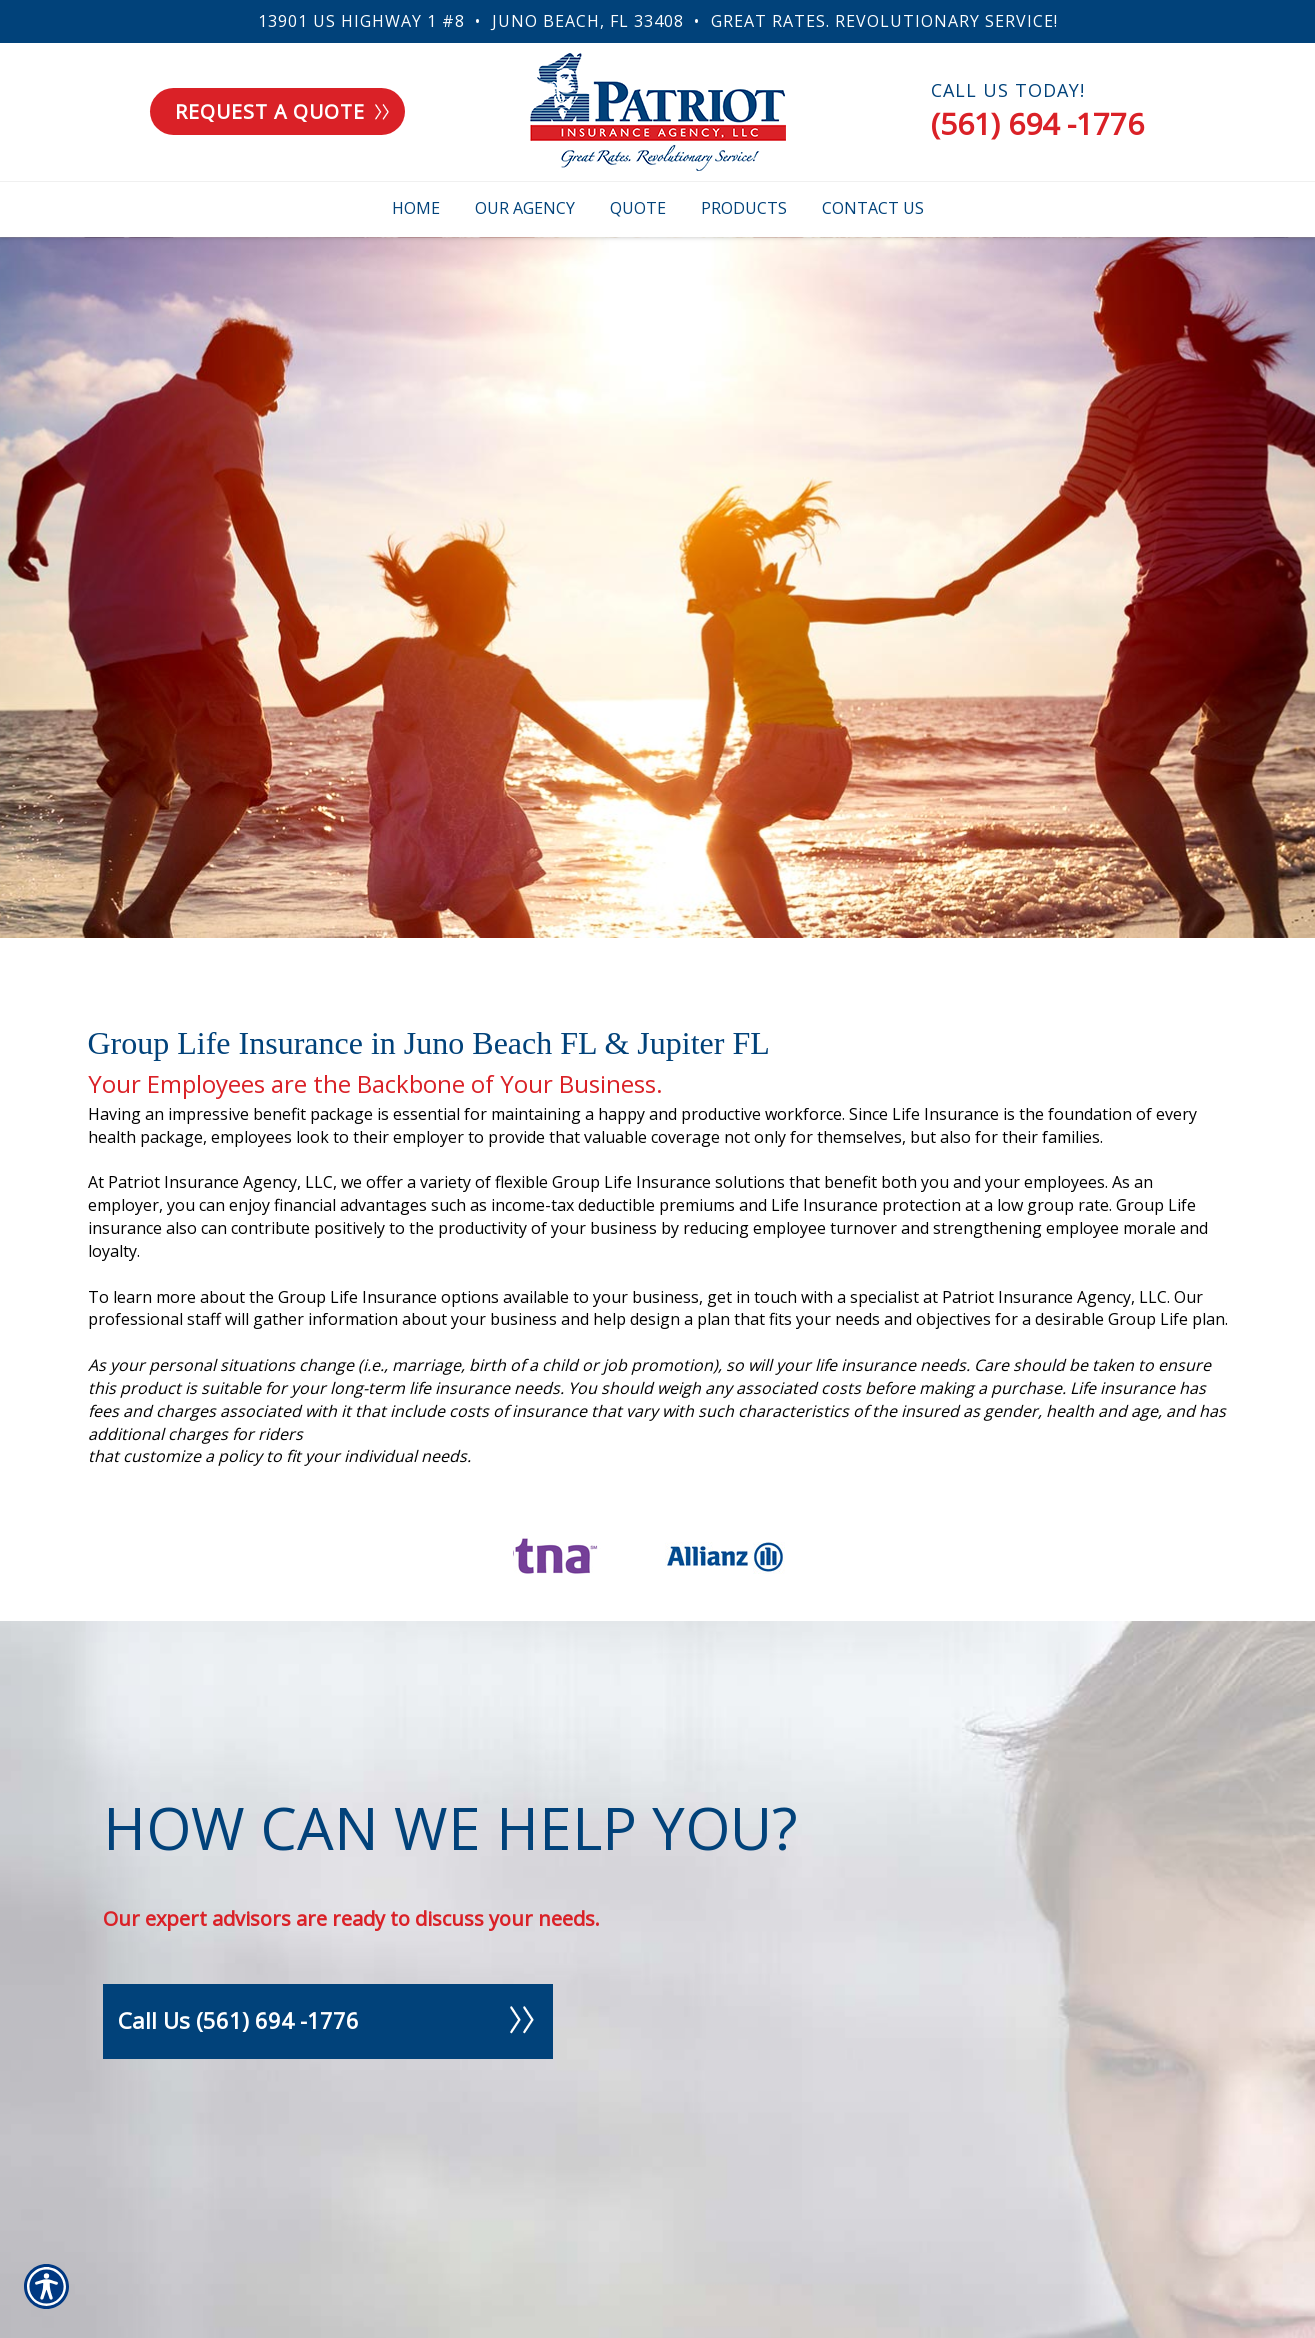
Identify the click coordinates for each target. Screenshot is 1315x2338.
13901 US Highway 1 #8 (361, 21)
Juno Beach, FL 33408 (588, 21)
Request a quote (282, 111)
